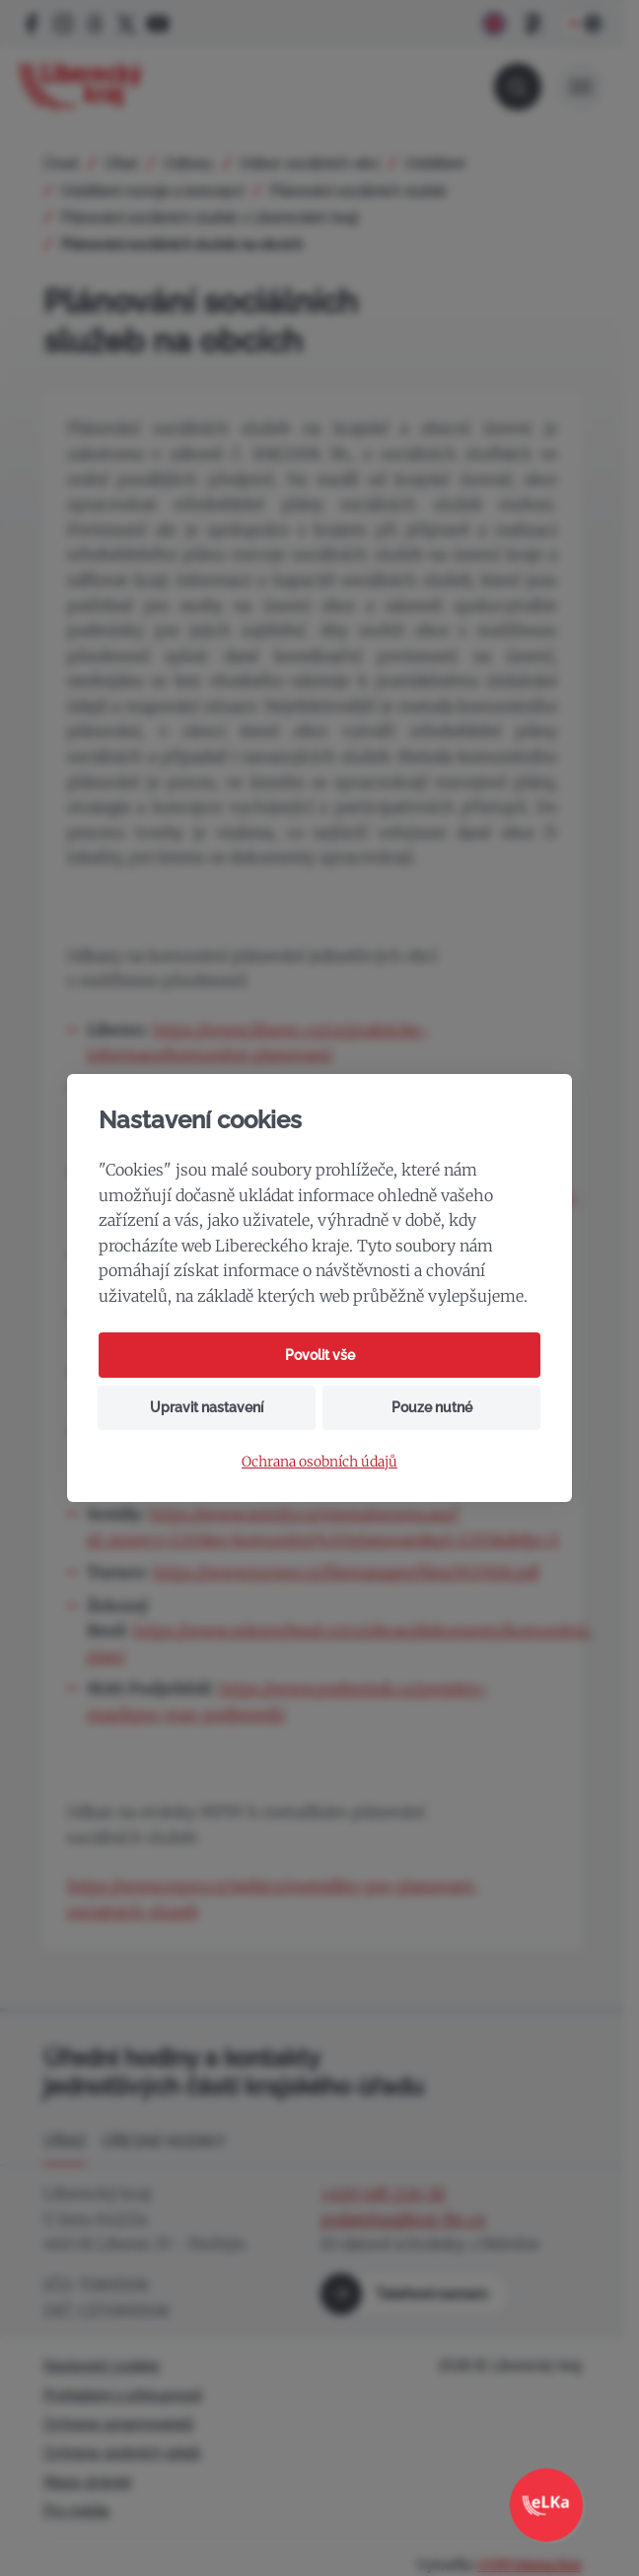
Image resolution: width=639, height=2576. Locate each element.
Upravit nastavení (206, 1407)
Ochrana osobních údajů (319, 1462)
